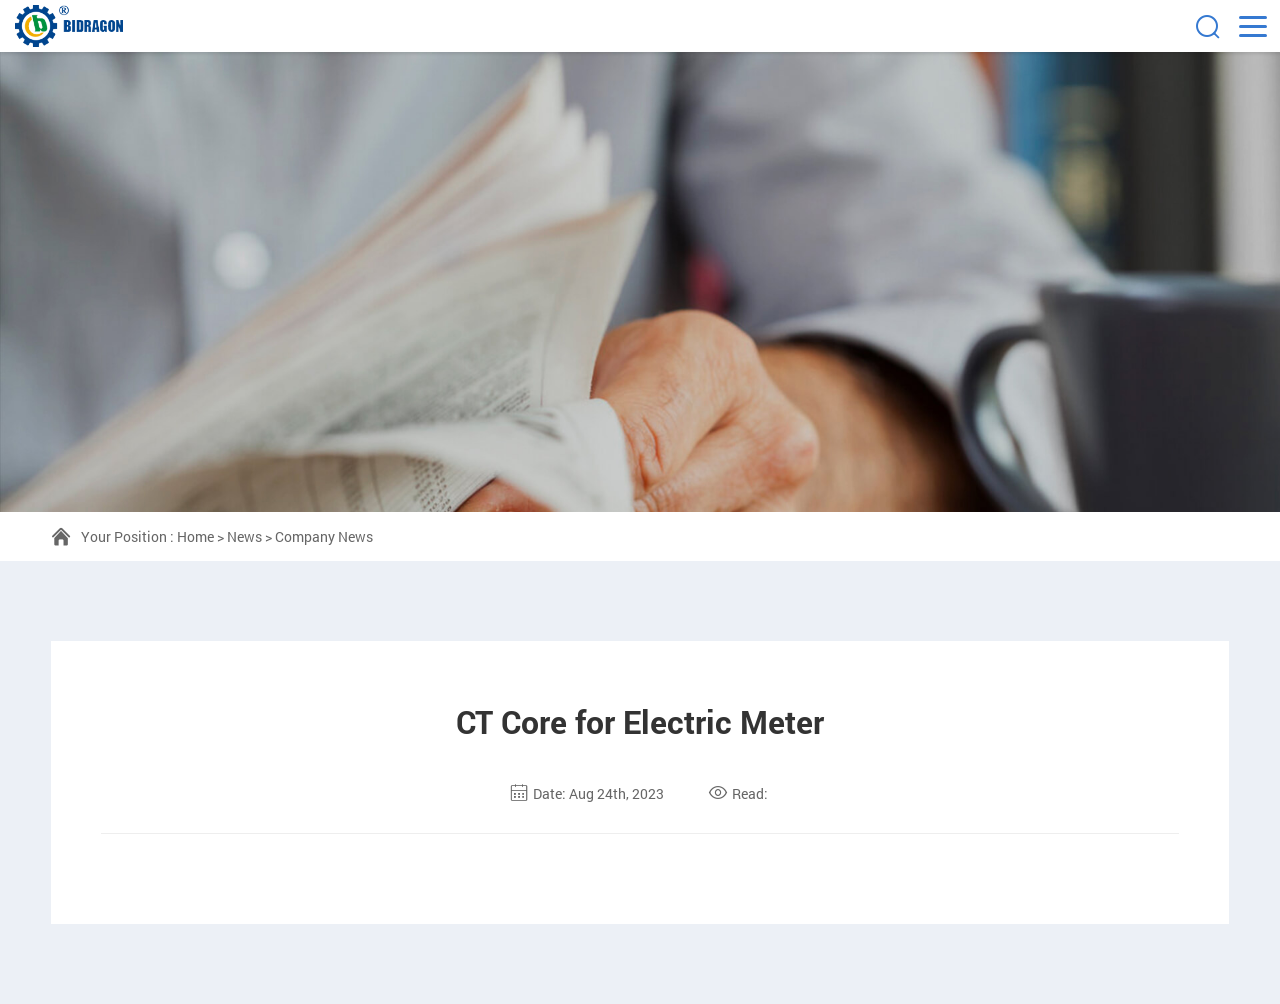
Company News (324, 536)
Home (195, 536)
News (244, 536)
